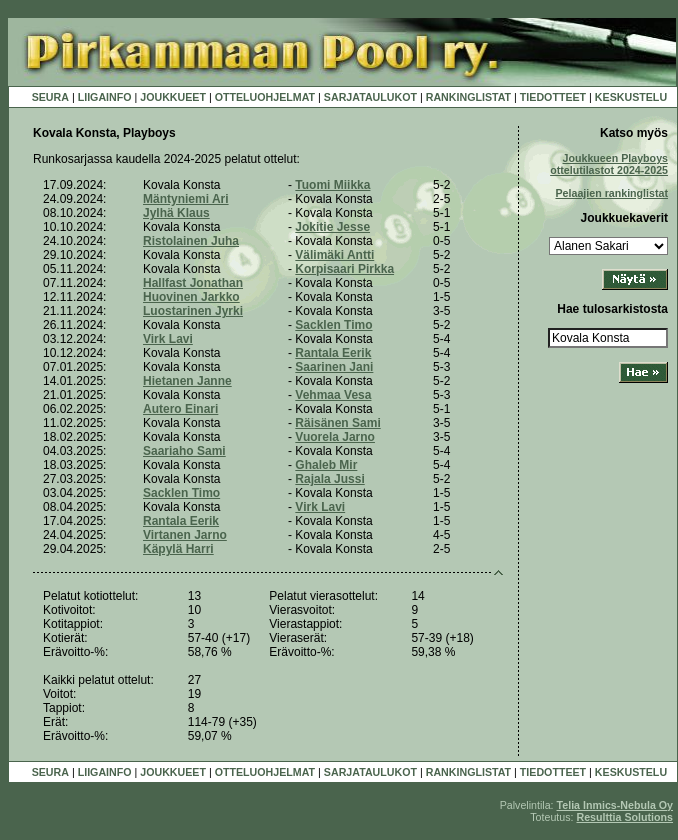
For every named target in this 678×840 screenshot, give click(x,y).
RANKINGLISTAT (468, 97)
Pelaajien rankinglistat (611, 193)
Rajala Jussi (329, 479)
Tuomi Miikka (332, 185)
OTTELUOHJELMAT (265, 97)
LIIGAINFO (105, 97)
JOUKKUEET (173, 97)
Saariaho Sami (184, 451)
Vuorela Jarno (335, 437)
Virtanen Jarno (185, 535)
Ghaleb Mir (326, 465)
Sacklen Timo (333, 325)
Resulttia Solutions (624, 817)
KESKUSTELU (631, 97)
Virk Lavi (168, 339)
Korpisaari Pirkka (344, 269)
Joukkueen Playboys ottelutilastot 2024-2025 (609, 164)
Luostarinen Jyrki (193, 311)
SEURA (50, 97)
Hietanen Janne (187, 381)
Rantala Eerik (333, 353)
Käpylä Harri (178, 549)
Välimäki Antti (334, 255)
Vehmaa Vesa (333, 395)
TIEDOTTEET (553, 97)
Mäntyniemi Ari (186, 199)
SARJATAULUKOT (370, 97)
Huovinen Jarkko (191, 297)
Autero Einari (180, 409)
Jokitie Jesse (332, 227)
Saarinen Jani (334, 367)
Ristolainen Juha (191, 241)
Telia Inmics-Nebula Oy (615, 805)
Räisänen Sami (337, 423)
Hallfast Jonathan (193, 283)
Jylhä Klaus (176, 213)
